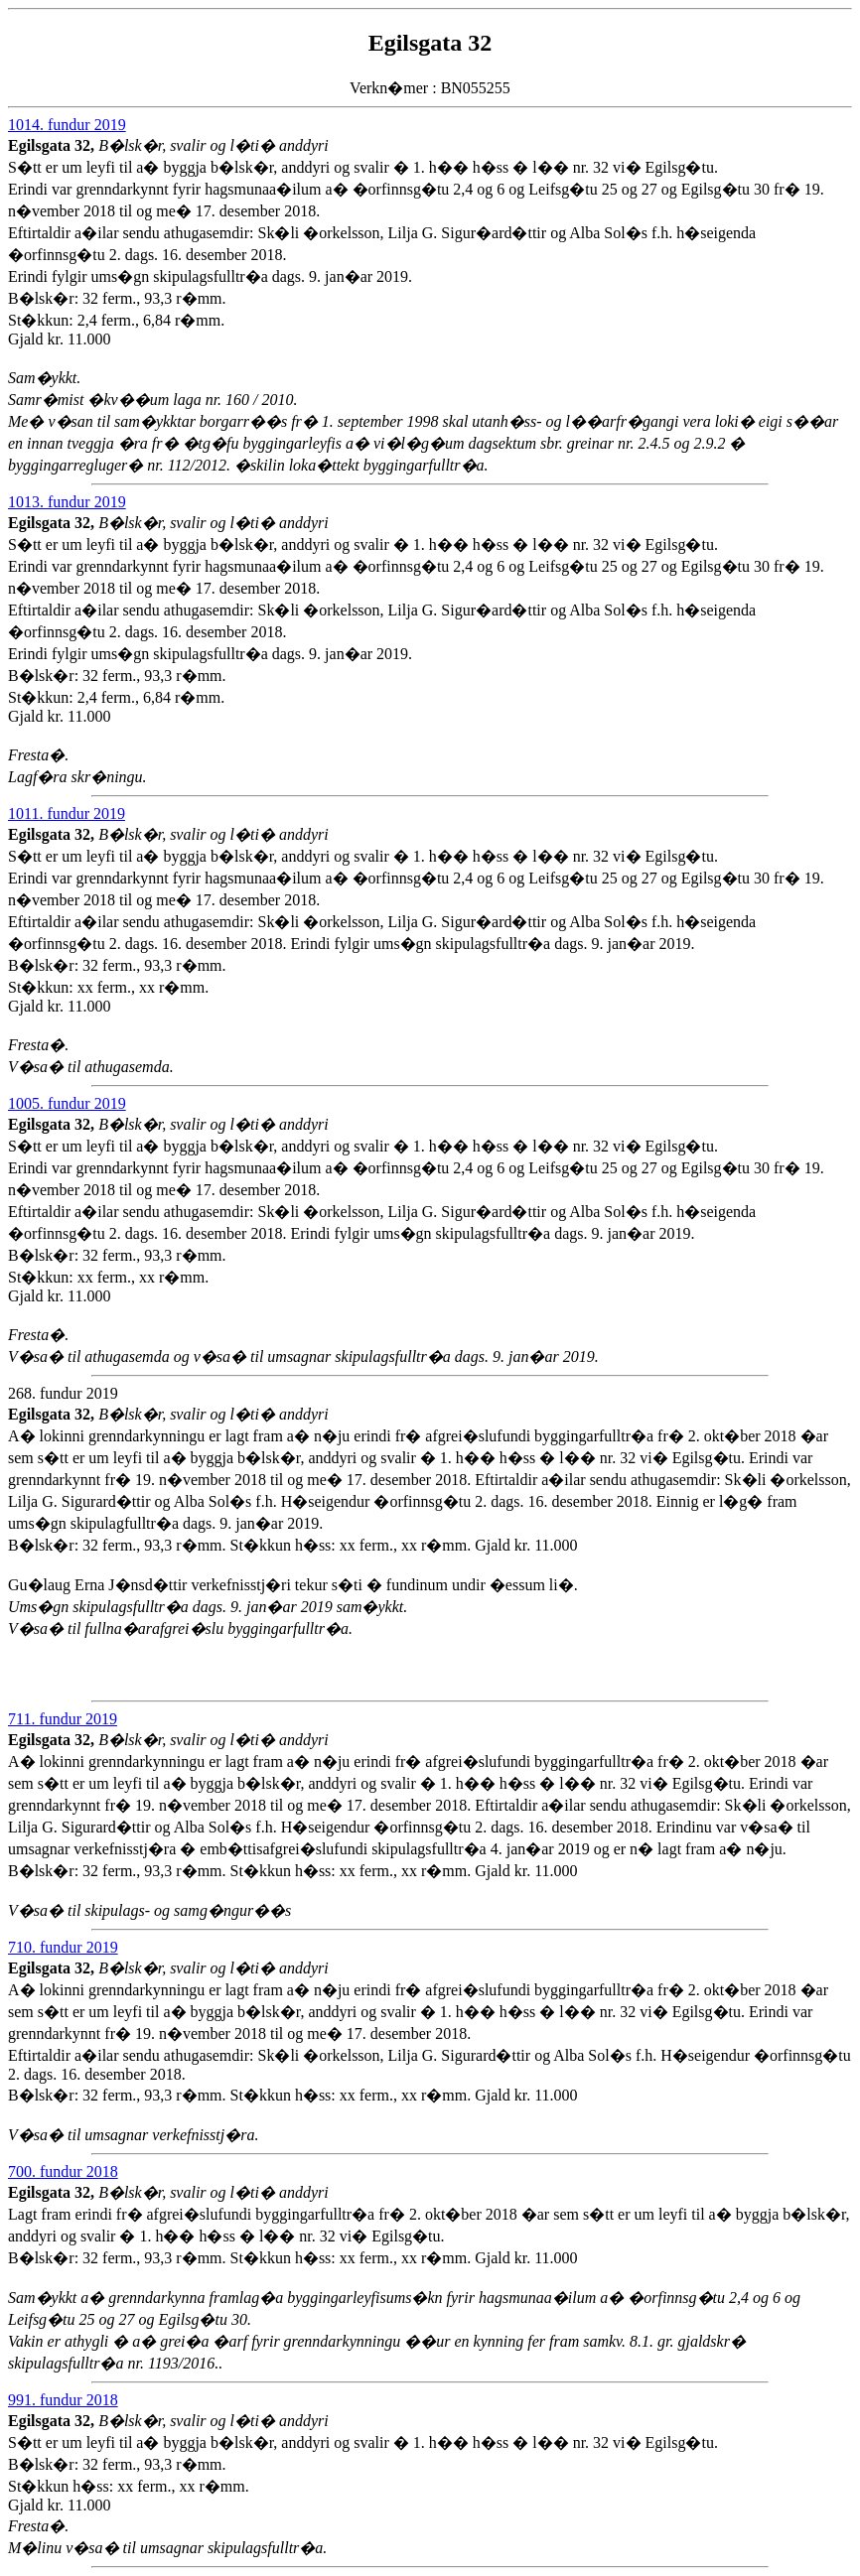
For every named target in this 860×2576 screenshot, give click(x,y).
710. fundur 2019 (63, 1947)
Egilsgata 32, (53, 145)
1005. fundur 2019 (67, 1103)
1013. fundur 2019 (67, 501)
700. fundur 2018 (63, 2171)
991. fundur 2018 (63, 2399)
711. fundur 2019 (62, 1718)
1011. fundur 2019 (66, 813)
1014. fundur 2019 (67, 124)
